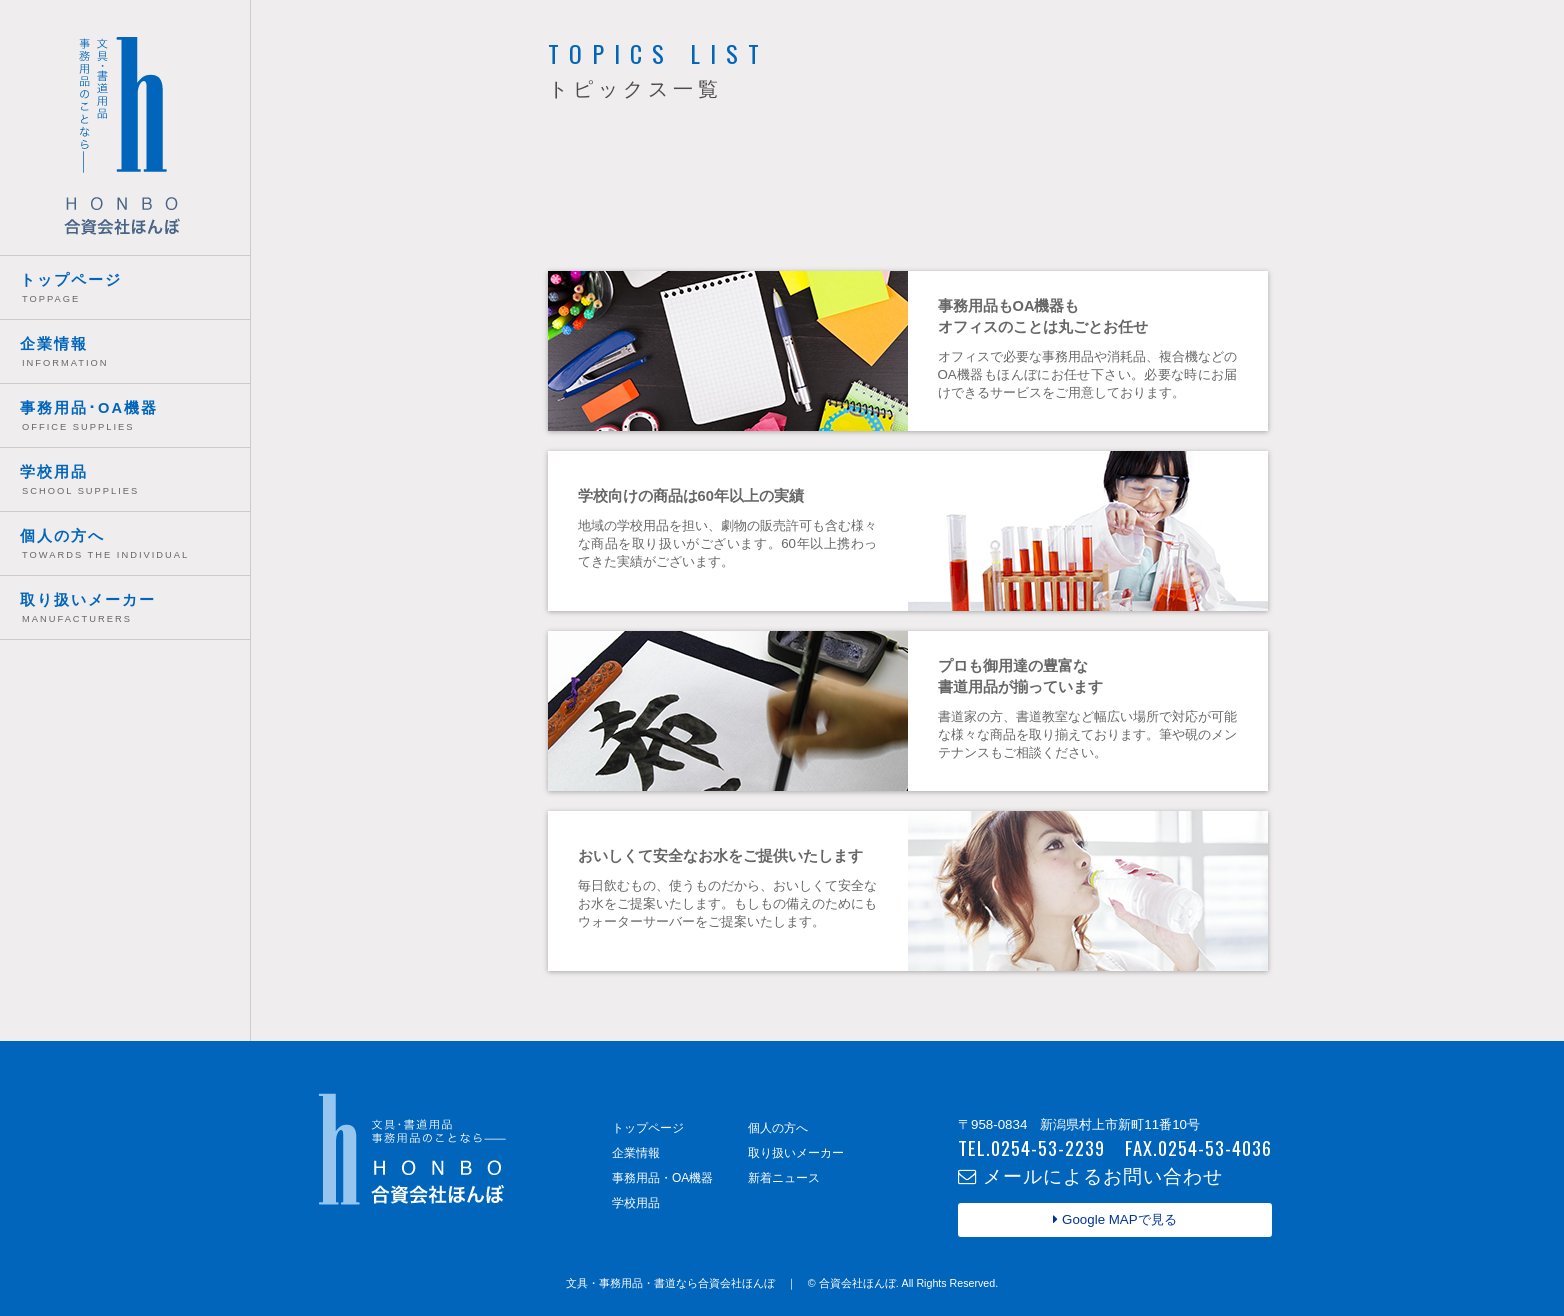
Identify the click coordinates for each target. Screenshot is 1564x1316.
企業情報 (135, 354)
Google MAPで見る (1114, 1219)
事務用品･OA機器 (135, 418)
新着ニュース (784, 1178)
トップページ (135, 290)
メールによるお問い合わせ (1090, 1174)
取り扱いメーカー (135, 610)
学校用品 (135, 482)
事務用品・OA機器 (662, 1178)
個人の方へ (135, 546)
